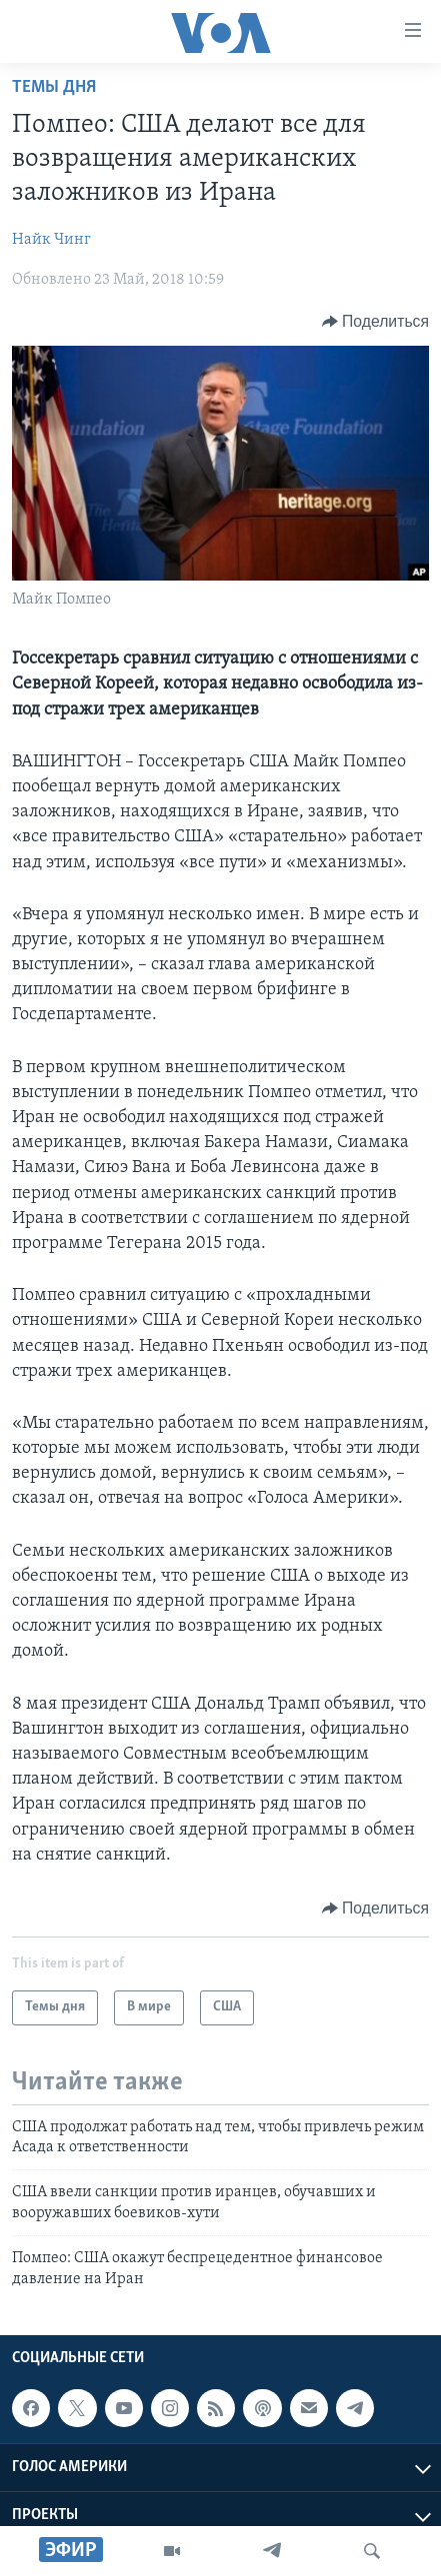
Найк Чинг (51, 240)
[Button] (375, 322)
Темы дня (54, 87)
